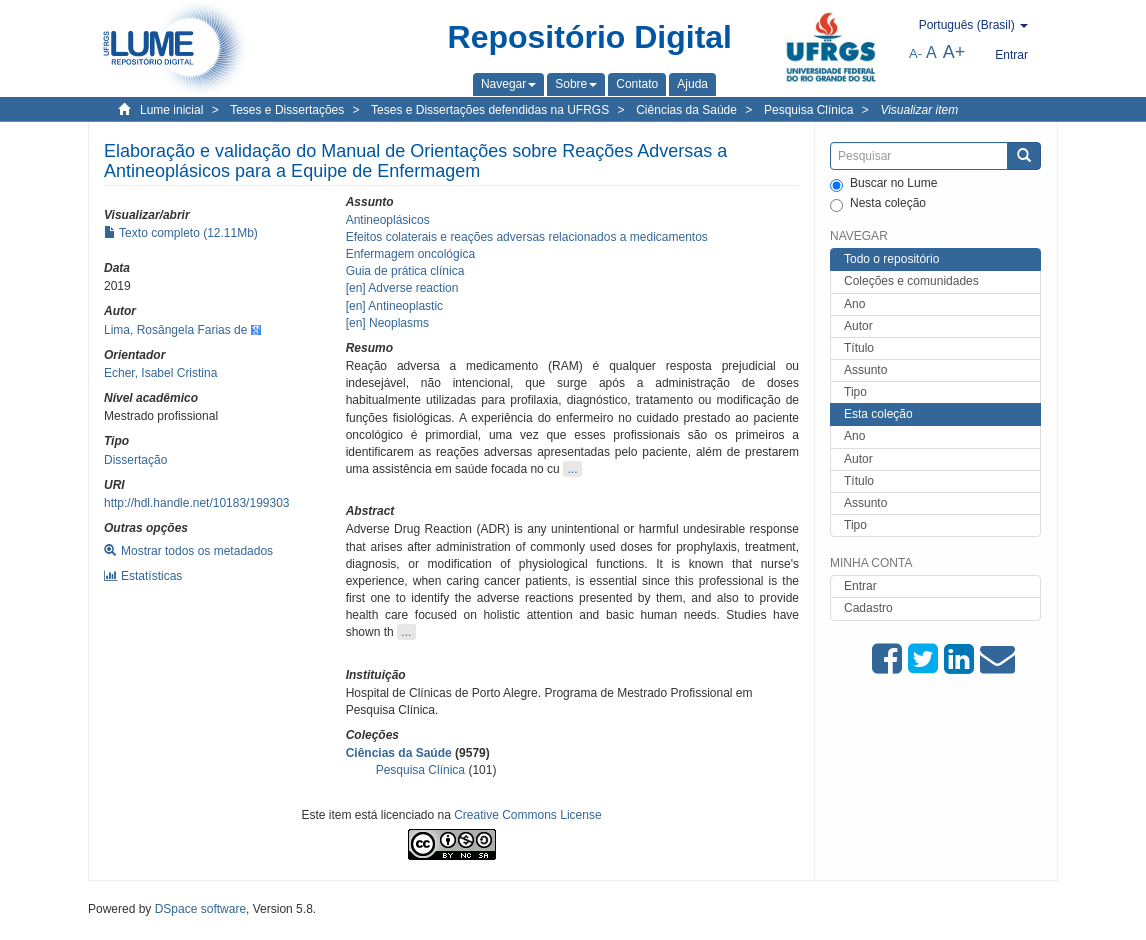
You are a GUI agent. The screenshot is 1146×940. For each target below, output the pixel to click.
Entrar (860, 586)
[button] (508, 84)
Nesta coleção (878, 204)
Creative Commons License (527, 815)
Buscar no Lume (883, 184)
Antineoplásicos (388, 220)
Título (859, 348)
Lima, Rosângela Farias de (175, 330)
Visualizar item (919, 110)
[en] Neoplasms (387, 323)
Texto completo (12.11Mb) (181, 233)
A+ (954, 52)
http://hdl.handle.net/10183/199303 (197, 503)
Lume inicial (171, 110)
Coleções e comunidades (911, 281)
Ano (854, 304)
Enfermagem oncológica (410, 254)
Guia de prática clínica (405, 271)
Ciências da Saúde (686, 110)
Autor (858, 326)
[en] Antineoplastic (394, 306)
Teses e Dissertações (287, 110)
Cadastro (868, 608)
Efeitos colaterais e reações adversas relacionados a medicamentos (527, 237)
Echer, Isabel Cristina (160, 373)
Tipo (855, 392)
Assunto (865, 370)
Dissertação (135, 460)
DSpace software (200, 909)
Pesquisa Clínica (808, 110)
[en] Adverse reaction (402, 288)
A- (915, 53)
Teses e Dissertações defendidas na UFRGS (490, 110)
